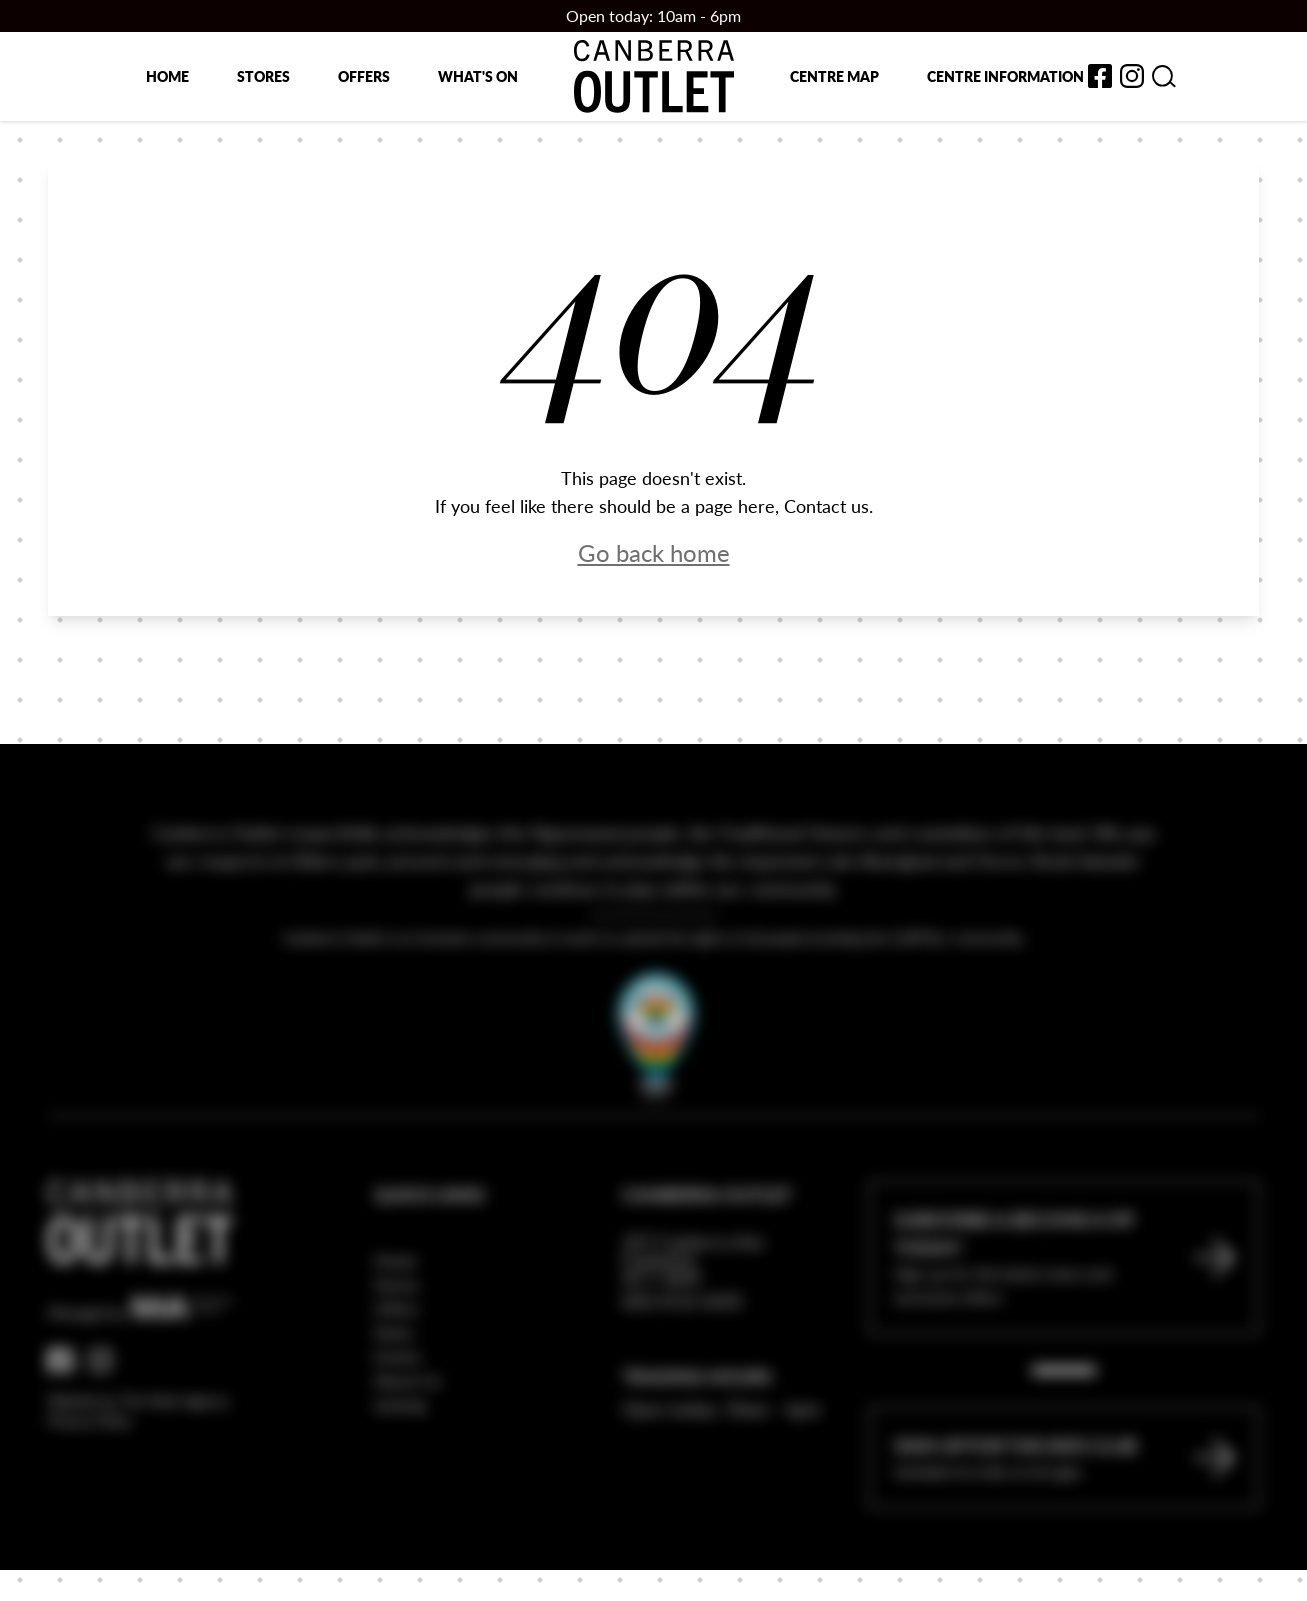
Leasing (399, 1456)
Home (167, 76)
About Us (407, 1432)
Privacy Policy (90, 1473)
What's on (478, 76)
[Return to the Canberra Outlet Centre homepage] (654, 76)
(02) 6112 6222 (682, 1352)
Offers (364, 76)
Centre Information (1005, 76)
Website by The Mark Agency (138, 1453)
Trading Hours (697, 1428)
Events (397, 1408)
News (394, 1384)
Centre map (834, 76)
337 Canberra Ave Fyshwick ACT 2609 (693, 1312)
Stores (263, 76)
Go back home (654, 552)
